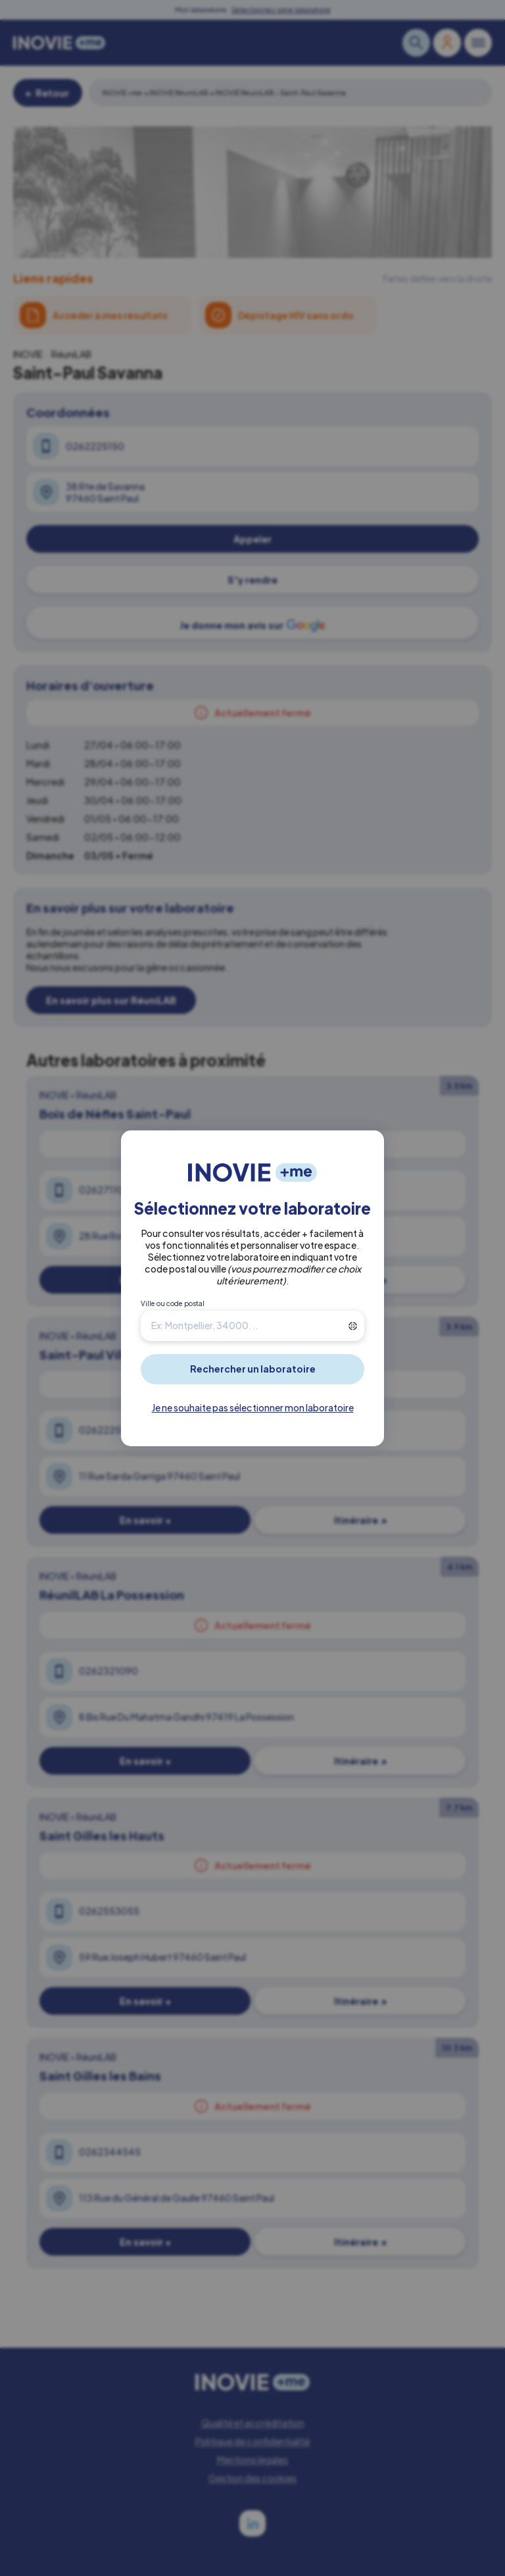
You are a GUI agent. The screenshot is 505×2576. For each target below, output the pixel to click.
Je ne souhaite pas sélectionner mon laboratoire (253, 1407)
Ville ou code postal (172, 1303)
